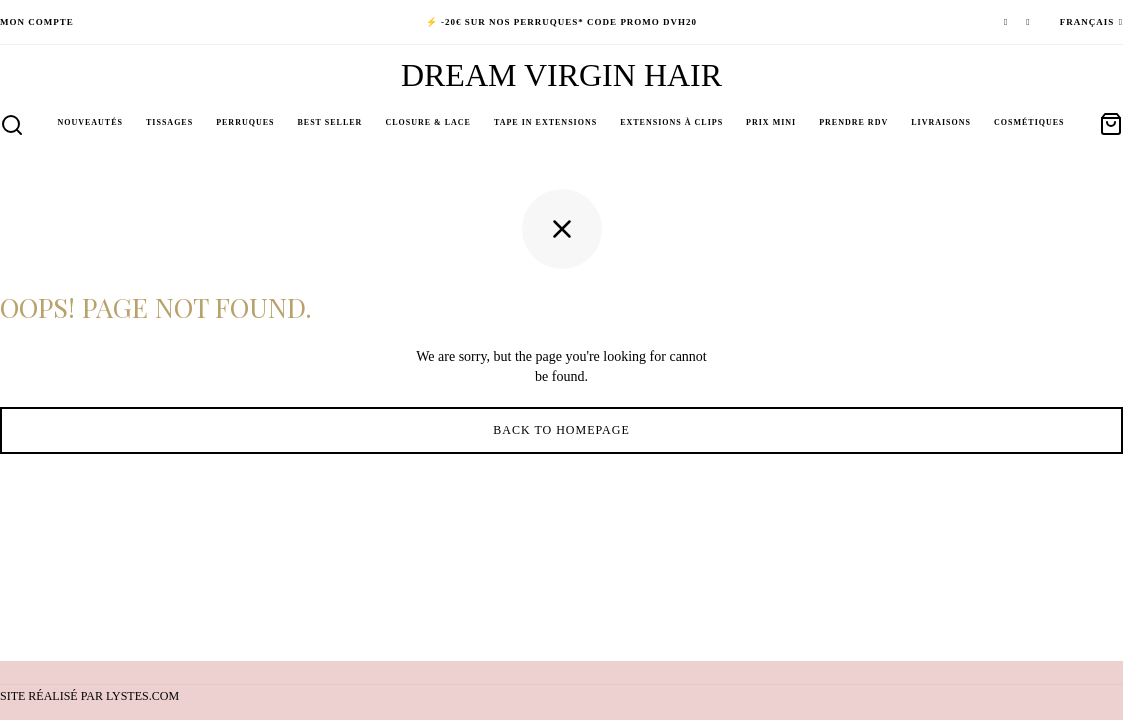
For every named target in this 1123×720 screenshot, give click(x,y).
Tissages (169, 122)
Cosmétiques (1029, 122)
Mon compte (37, 22)
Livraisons (941, 122)
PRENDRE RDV (853, 122)
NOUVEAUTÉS (90, 122)
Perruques (245, 122)
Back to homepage (561, 435)
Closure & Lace (428, 122)
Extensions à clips (671, 122)
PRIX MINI (771, 122)
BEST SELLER (329, 122)
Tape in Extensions (545, 122)
